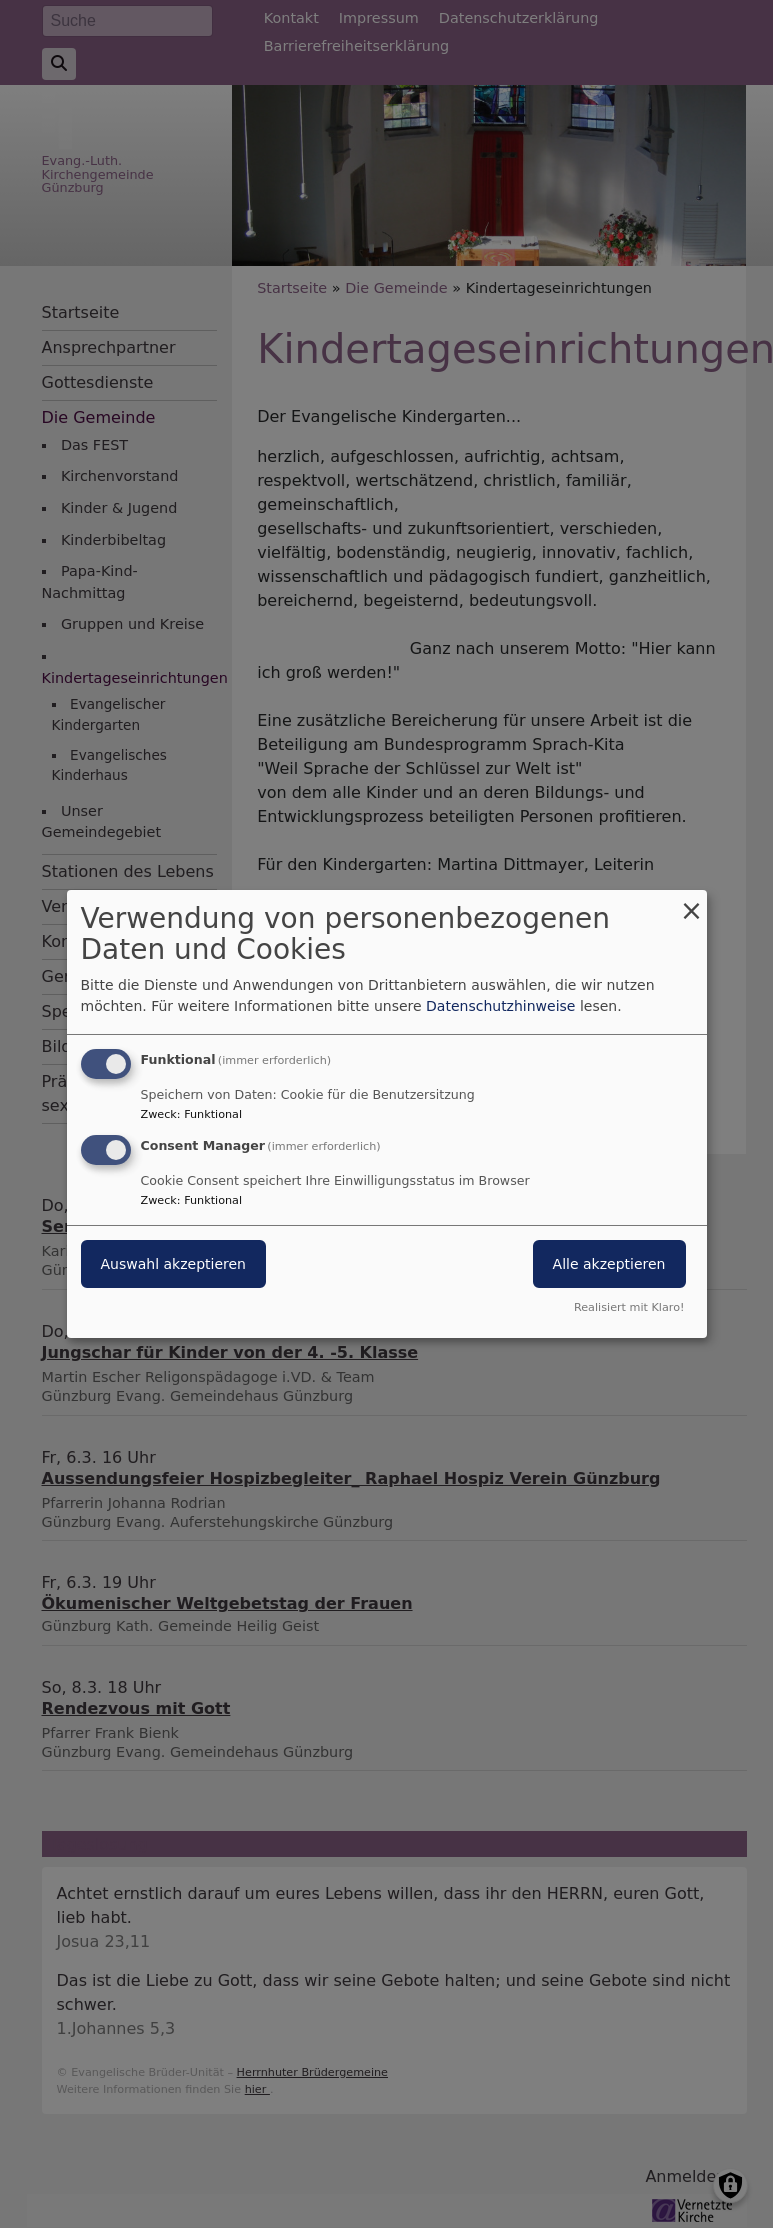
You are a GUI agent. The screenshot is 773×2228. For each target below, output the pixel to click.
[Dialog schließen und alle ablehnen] (692, 902)
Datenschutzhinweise (500, 1006)
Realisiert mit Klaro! (629, 1307)
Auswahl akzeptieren (173, 1264)
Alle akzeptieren (609, 1264)
